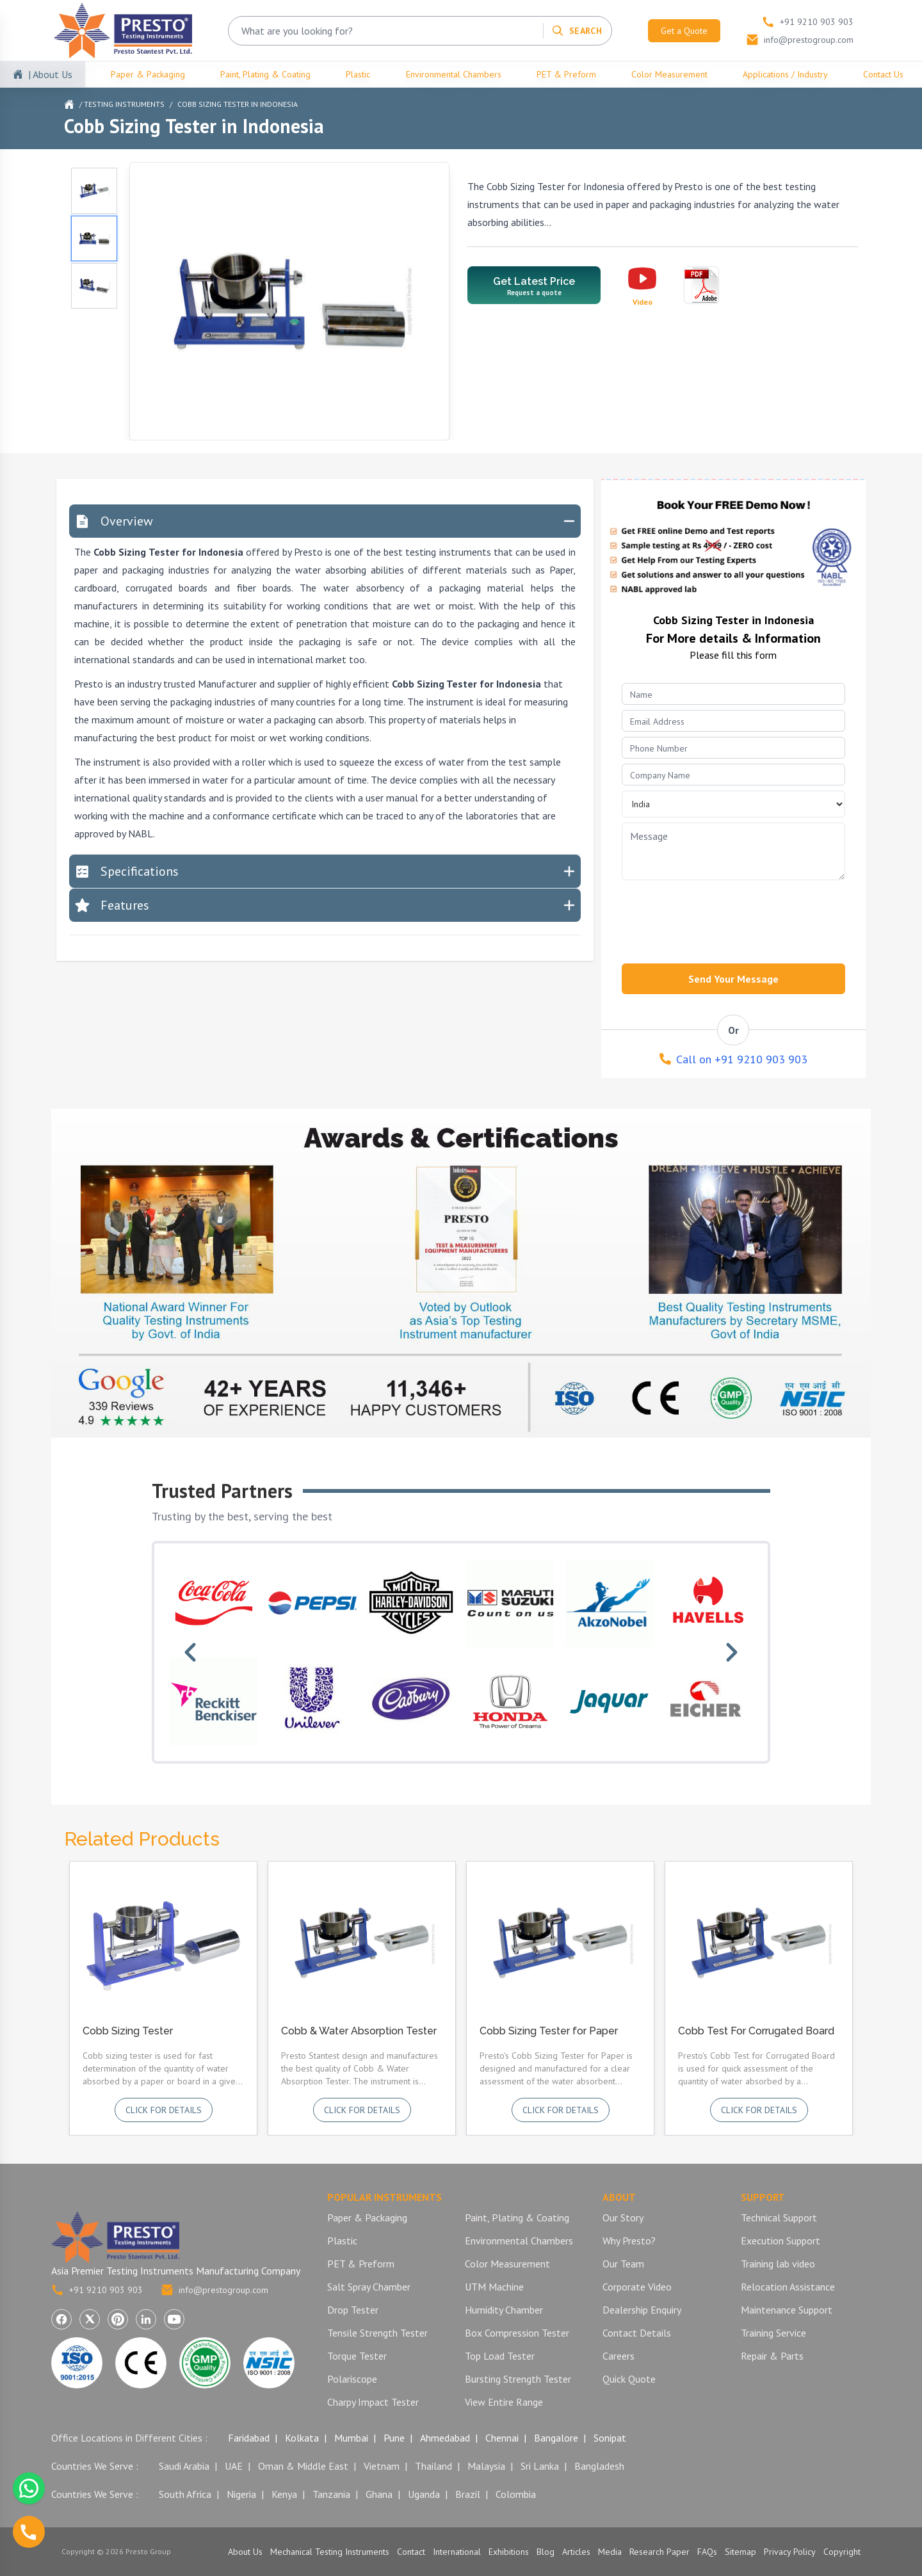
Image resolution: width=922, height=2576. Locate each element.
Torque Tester (357, 2355)
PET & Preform (566, 74)
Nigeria (241, 2494)
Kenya (284, 2494)
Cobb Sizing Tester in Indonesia (237, 104)
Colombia (516, 2494)
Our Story (623, 2217)
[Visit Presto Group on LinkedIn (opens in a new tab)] (146, 2319)
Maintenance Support (786, 2309)
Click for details (163, 2110)
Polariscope (352, 2378)
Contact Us (883, 74)
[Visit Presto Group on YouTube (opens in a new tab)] (174, 2319)
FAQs (707, 2551)
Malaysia (486, 2465)
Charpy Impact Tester (373, 2401)
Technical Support (779, 2217)
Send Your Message (733, 978)
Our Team (623, 2263)
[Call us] (29, 2532)
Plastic (358, 74)
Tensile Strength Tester (377, 2332)
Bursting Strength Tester (518, 2378)
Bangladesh (599, 2465)
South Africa (185, 2494)
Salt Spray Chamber (368, 2286)
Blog (545, 2551)
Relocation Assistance (788, 2286)
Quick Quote (629, 2378)
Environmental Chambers (453, 74)
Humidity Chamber (504, 2309)
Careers (619, 2355)
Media (610, 2551)
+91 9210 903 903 (97, 2289)
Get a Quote (684, 30)
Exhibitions (509, 2551)
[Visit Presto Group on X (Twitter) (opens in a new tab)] (89, 2319)
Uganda (424, 2494)
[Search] (576, 30)
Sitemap (740, 2551)
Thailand (433, 2465)
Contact (411, 2551)
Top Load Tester (500, 2355)
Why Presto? (629, 2240)
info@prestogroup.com (214, 2289)
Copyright (842, 2551)
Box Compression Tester (517, 2332)
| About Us (50, 74)
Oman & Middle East (303, 2465)
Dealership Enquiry (642, 2309)
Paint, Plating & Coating (265, 74)
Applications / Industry (785, 74)
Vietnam (382, 2465)
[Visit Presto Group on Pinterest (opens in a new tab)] (118, 2319)
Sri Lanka (540, 2465)
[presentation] (719, 918)
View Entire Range (504, 2401)
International (457, 2551)
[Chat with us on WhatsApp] (29, 2488)
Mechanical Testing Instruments (329, 2551)
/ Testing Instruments (122, 104)
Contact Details (637, 2332)
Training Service (773, 2332)
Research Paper (659, 2551)
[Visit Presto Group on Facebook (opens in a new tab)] (61, 2319)
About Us (245, 2551)
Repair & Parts (772, 2355)
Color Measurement (669, 74)
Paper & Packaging (148, 74)
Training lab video (778, 2263)
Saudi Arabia (184, 2465)
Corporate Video (637, 2286)
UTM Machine (494, 2286)
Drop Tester (352, 2309)
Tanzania (331, 2494)
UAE (234, 2465)
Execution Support (780, 2240)
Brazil (467, 2494)
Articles (576, 2551)
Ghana (379, 2494)
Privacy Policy (790, 2551)
